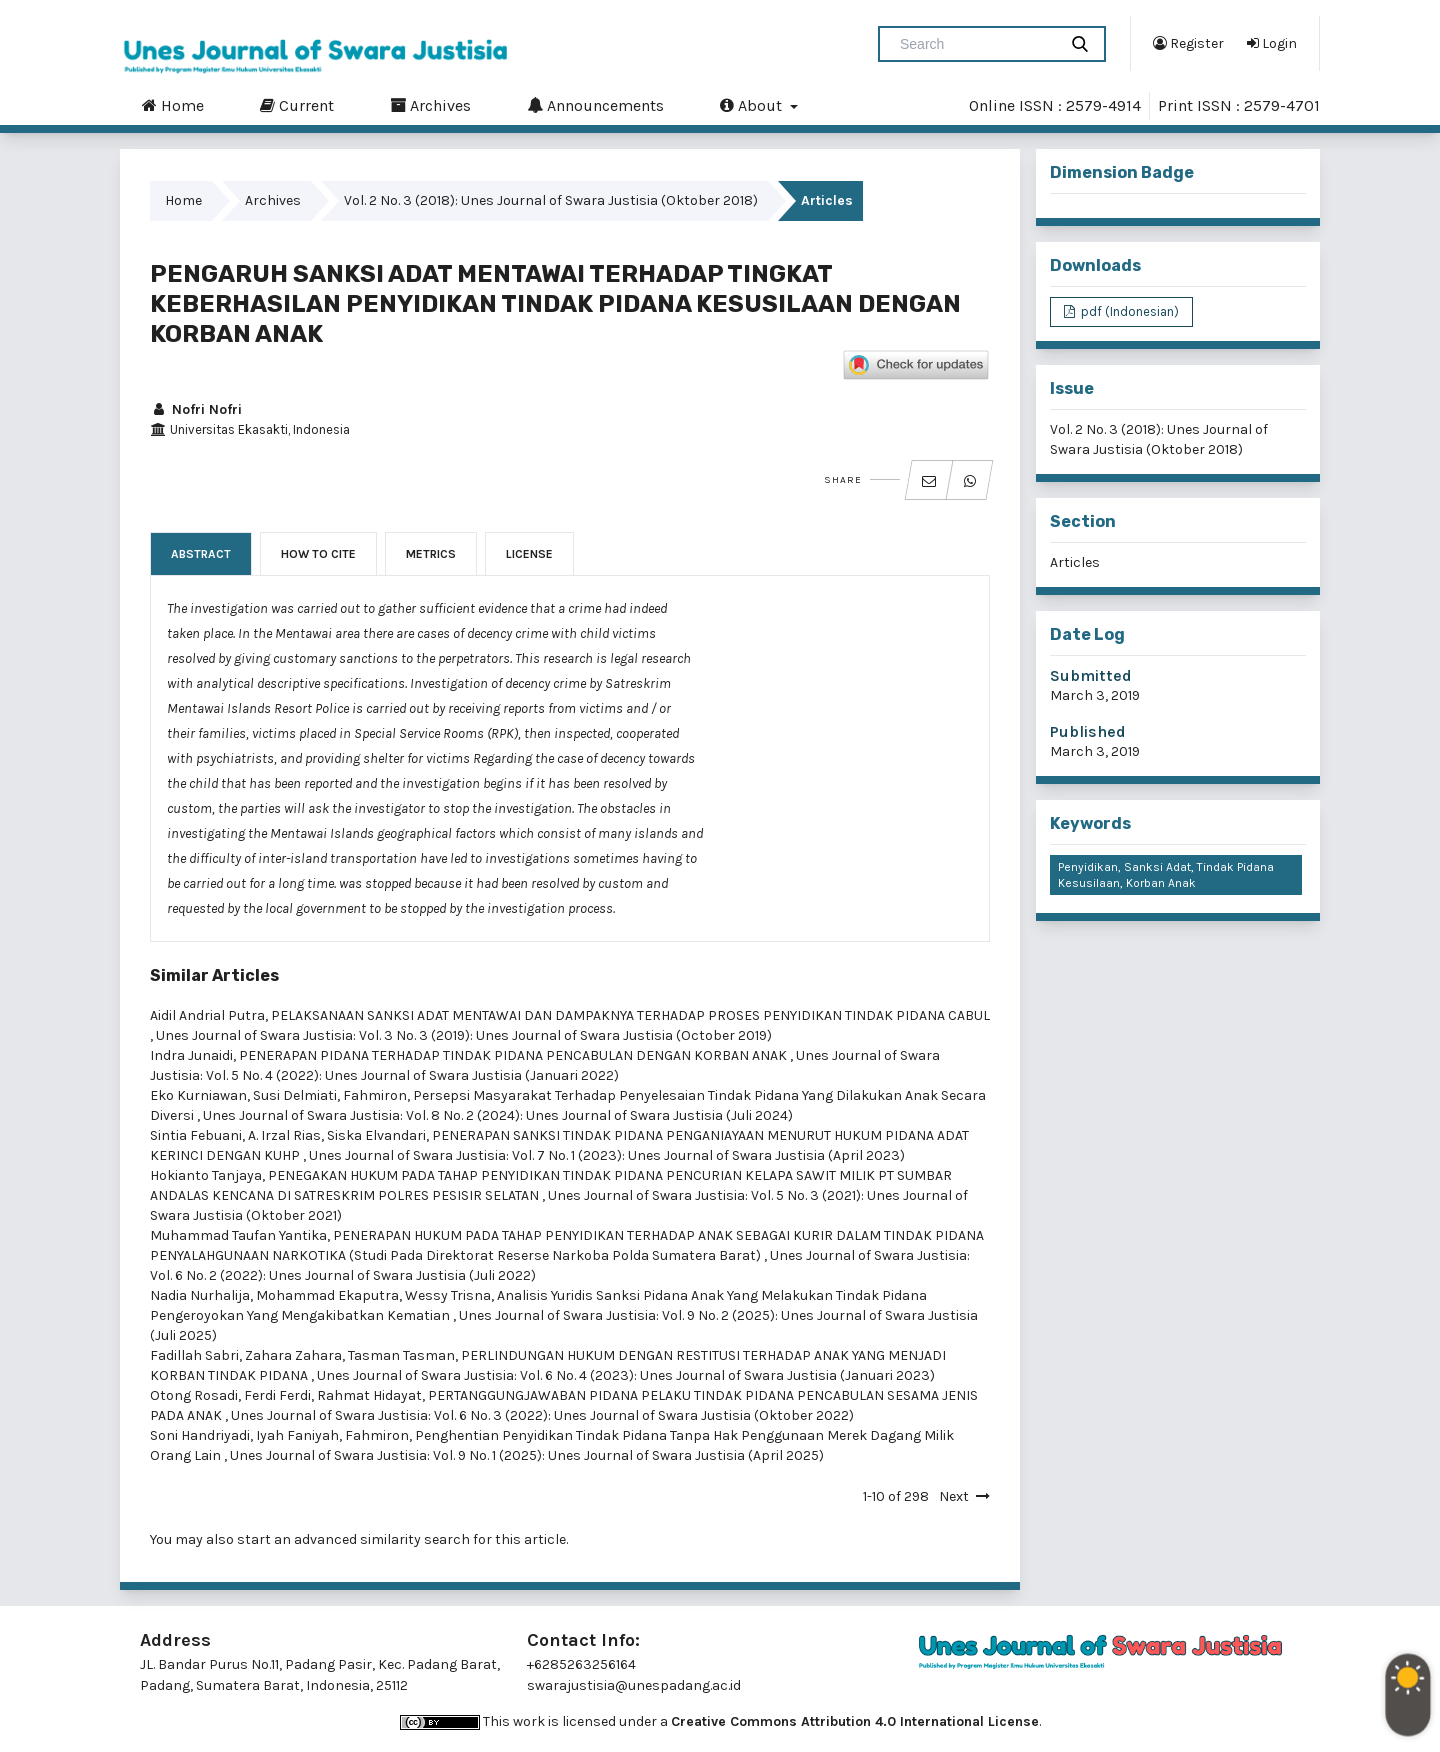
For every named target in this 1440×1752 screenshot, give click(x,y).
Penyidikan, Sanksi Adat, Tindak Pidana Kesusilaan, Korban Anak (1166, 875)
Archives (430, 105)
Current (297, 105)
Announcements (595, 105)
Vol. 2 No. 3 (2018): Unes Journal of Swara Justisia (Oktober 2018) (551, 200)
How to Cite (318, 554)
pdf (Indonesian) (1128, 311)
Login (1272, 43)
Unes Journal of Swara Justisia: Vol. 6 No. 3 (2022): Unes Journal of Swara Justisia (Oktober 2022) (542, 1415)
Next (954, 1496)
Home (173, 105)
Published (1088, 731)
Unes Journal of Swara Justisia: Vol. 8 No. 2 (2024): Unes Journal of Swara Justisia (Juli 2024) (498, 1115)
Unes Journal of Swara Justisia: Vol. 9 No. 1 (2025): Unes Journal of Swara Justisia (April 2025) (527, 1455)
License (529, 554)
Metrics (431, 554)
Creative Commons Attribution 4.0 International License (855, 1721)
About (753, 105)
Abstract (201, 554)
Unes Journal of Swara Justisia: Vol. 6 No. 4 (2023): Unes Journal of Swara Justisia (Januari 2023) (626, 1375)
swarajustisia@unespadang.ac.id (634, 1685)
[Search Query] (976, 44)
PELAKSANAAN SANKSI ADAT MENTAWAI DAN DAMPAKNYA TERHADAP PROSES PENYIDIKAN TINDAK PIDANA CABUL (630, 1015)
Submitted (1091, 675)
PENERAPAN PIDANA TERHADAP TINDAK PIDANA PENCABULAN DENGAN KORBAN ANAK (514, 1055)
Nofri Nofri (196, 409)
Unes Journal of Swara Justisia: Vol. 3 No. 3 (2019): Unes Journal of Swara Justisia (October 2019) (464, 1035)
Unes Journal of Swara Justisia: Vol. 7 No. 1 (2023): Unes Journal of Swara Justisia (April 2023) (607, 1155)
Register (1188, 43)
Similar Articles (214, 975)
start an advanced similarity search (353, 1539)
